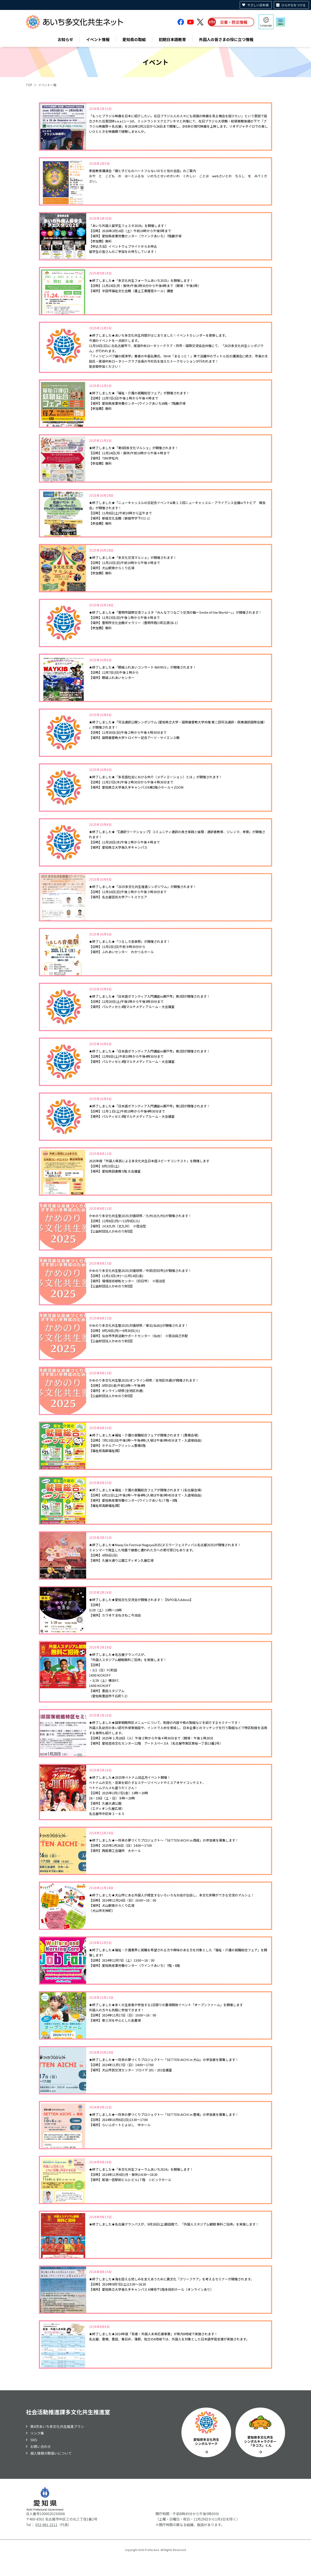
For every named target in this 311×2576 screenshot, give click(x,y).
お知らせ (65, 39)
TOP (29, 85)
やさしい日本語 (257, 5)
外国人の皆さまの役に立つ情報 (226, 39)
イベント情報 (97, 39)
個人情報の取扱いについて (51, 2469)
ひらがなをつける (293, 5)
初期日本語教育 (172, 39)
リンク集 (37, 2449)
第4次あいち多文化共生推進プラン (57, 2442)
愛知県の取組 (134, 39)
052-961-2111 (46, 2540)
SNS (33, 2456)
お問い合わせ (40, 2462)
